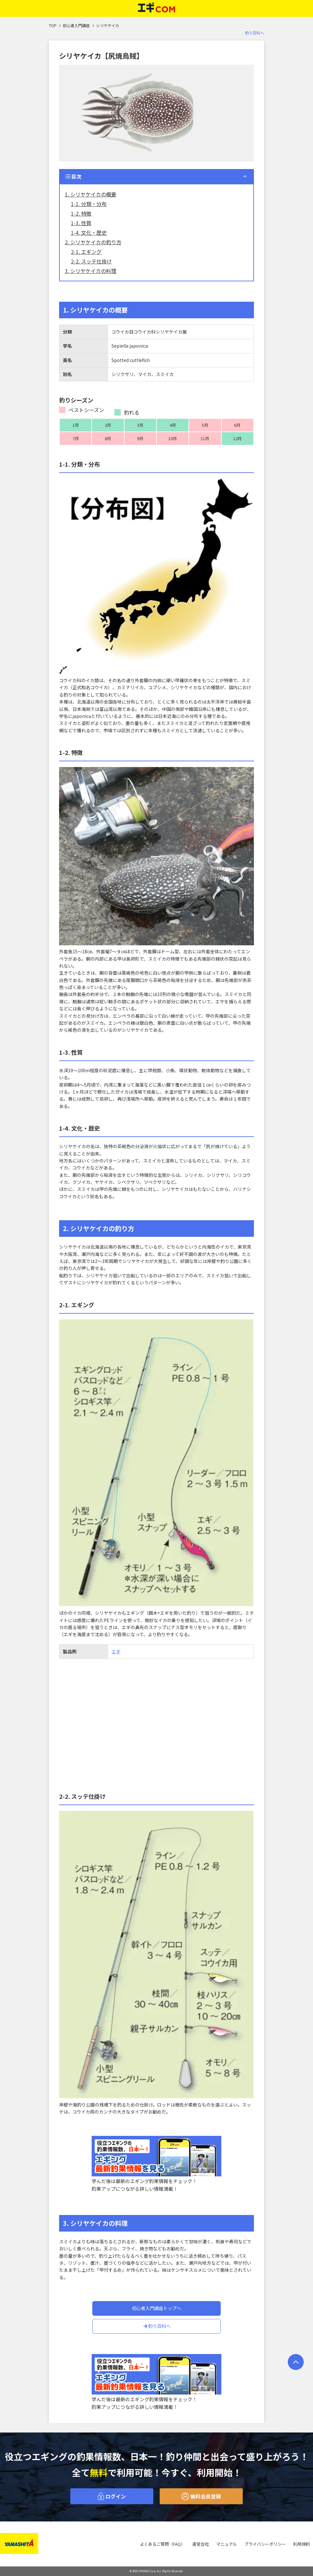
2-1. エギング (86, 251)
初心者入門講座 (76, 25)
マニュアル (226, 2544)
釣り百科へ (254, 32)
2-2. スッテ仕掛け (91, 261)
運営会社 (200, 2544)
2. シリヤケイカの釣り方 (93, 242)
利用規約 (301, 2544)
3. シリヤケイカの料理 (90, 271)
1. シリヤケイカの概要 (90, 194)
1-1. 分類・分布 (89, 204)
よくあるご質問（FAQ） (162, 2544)
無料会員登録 (201, 2496)
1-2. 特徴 (81, 213)
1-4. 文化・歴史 (89, 232)
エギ (115, 1651)
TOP (53, 25)
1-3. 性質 (81, 223)
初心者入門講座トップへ (156, 2308)
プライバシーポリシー (265, 2544)
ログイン (112, 2496)
